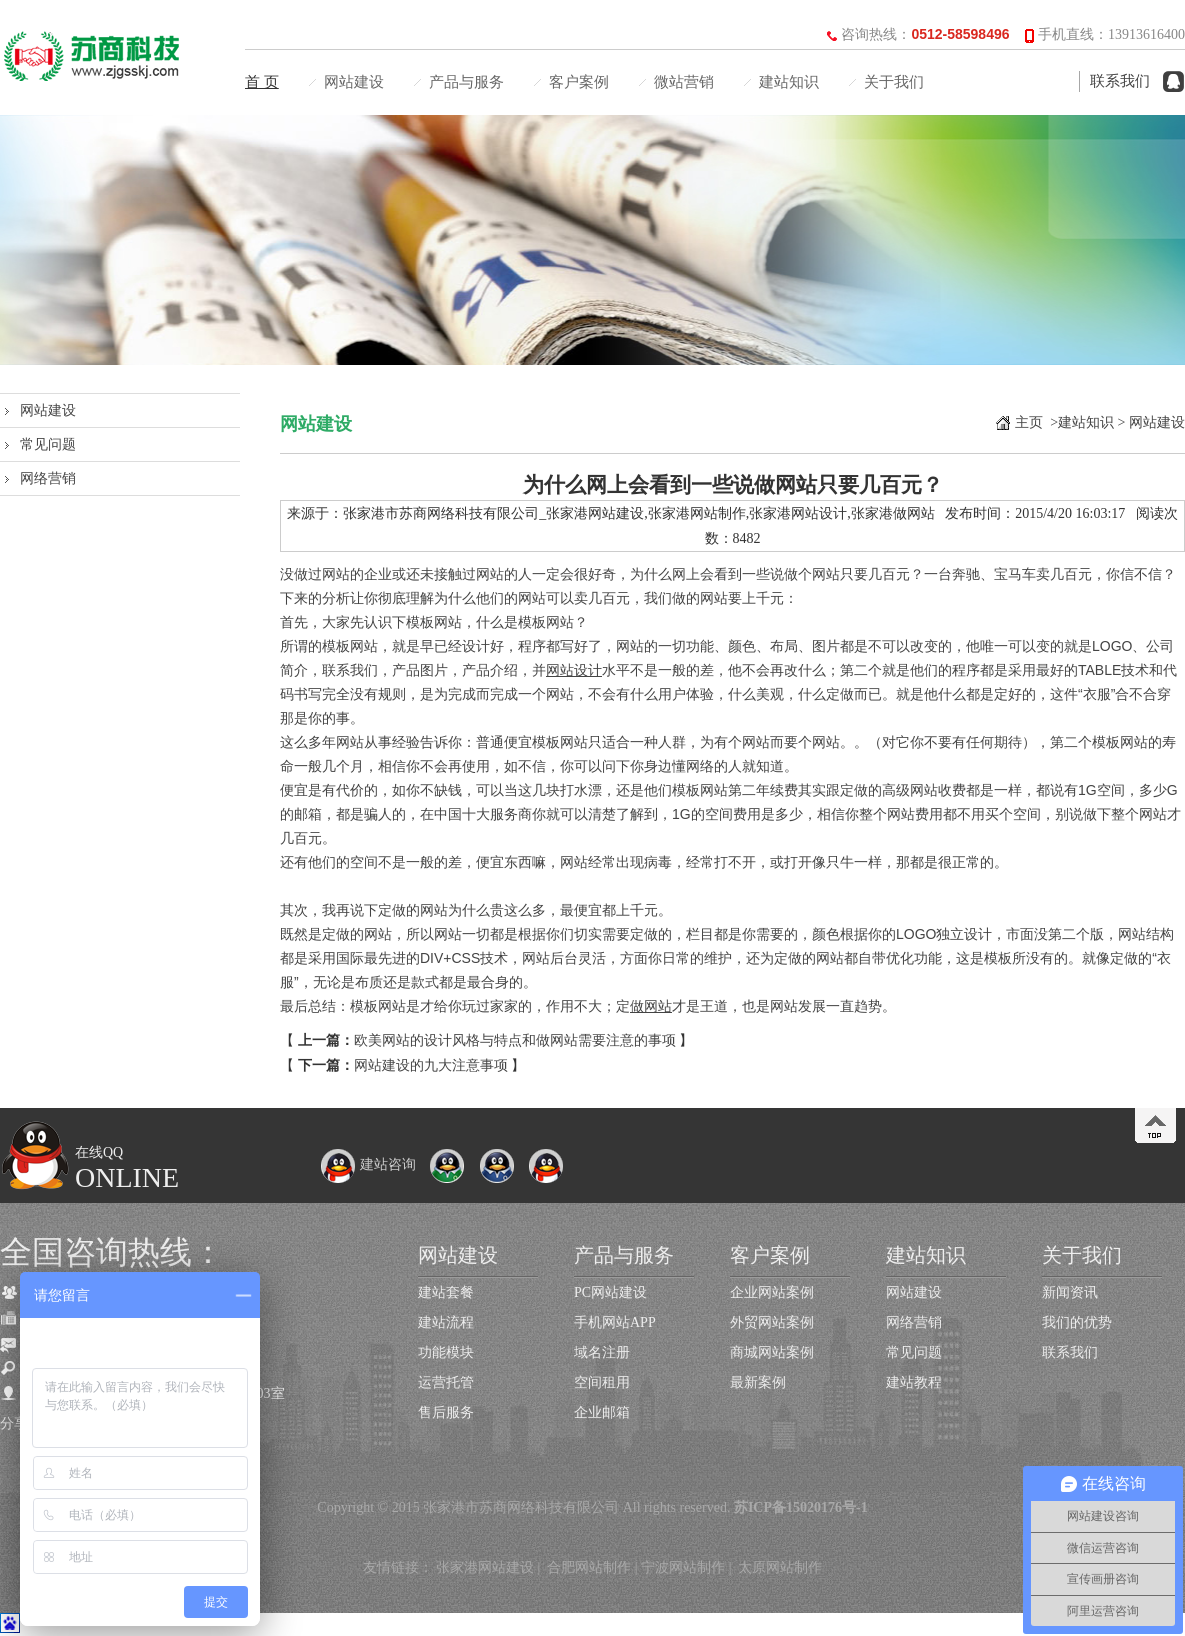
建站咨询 (368, 1164)
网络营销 (48, 478)
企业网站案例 (772, 1292)
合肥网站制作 (589, 1567)
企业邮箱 (602, 1412)
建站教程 (914, 1382)
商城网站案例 (772, 1352)
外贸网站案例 (772, 1322)
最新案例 (758, 1382)
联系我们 (1120, 81)
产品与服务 (466, 82)
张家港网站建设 (485, 1567)
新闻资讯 (1070, 1292)
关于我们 (894, 82)
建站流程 (446, 1322)
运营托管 (446, 1382)
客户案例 (579, 82)
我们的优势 (1077, 1322)
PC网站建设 (610, 1292)
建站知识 (789, 82)
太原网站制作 (780, 1567)
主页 (1029, 422)
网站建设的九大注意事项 (431, 1065)
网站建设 (354, 82)
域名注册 (602, 1352)
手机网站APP (615, 1322)
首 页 (262, 82)
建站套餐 (446, 1292)
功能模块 (446, 1352)
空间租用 (602, 1382)
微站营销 (684, 82)
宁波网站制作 (683, 1567)
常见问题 (48, 444)
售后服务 (446, 1412)
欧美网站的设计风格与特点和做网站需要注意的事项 (515, 1040)
